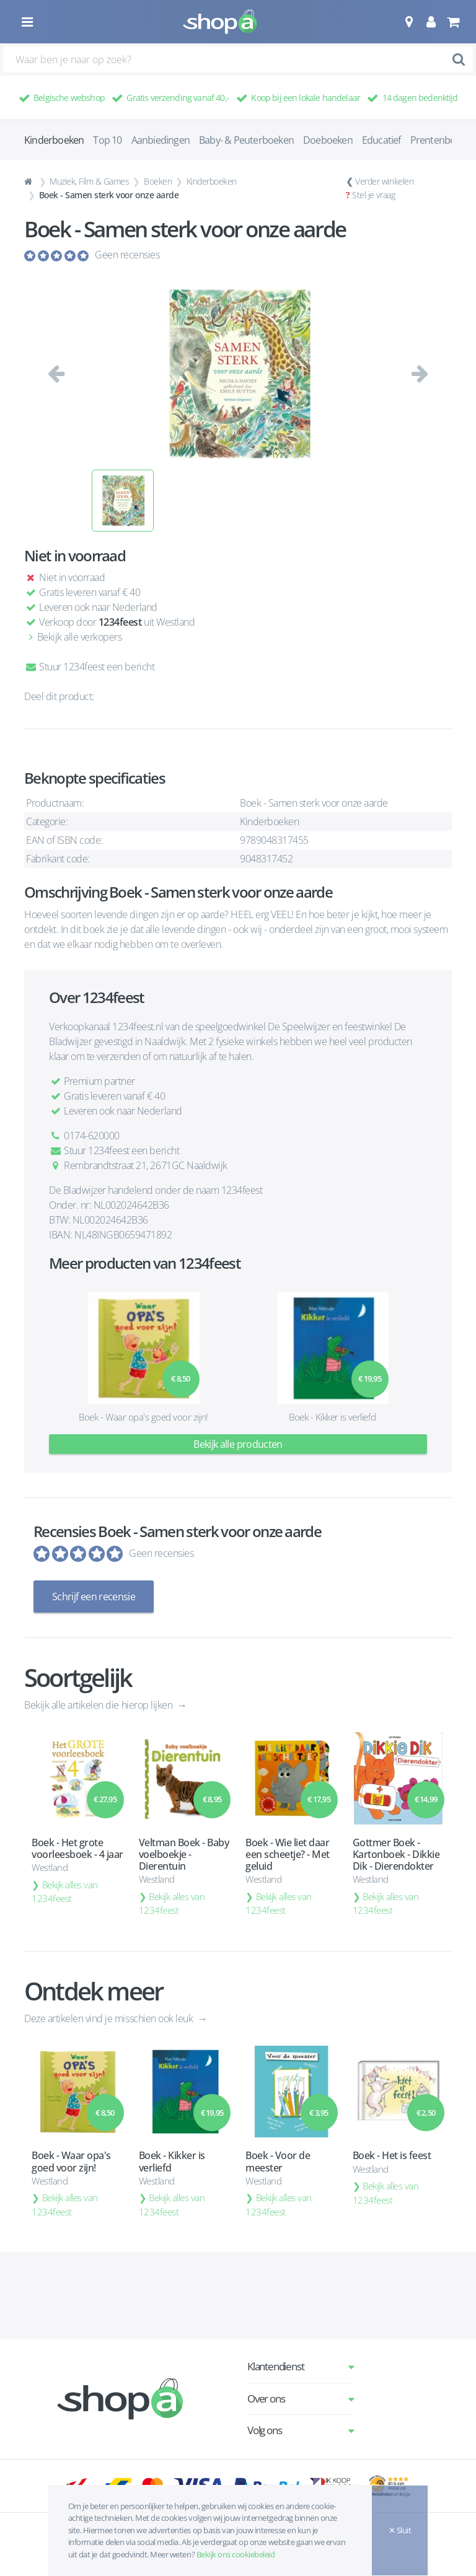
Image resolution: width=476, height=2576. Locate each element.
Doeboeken (328, 140)
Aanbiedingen (160, 140)
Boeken (158, 181)
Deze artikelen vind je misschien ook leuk (109, 2018)
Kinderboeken (212, 181)
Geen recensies (127, 254)
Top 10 (107, 140)
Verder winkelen (384, 181)
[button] (408, 21)
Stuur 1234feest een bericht (89, 666)
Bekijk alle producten (238, 1444)
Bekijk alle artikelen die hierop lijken (99, 1705)
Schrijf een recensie (93, 1596)
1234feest (120, 622)
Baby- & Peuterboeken (246, 140)
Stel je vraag (373, 195)
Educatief (381, 140)
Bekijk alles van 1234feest (65, 1891)
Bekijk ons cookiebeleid (235, 2554)
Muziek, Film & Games (89, 181)
